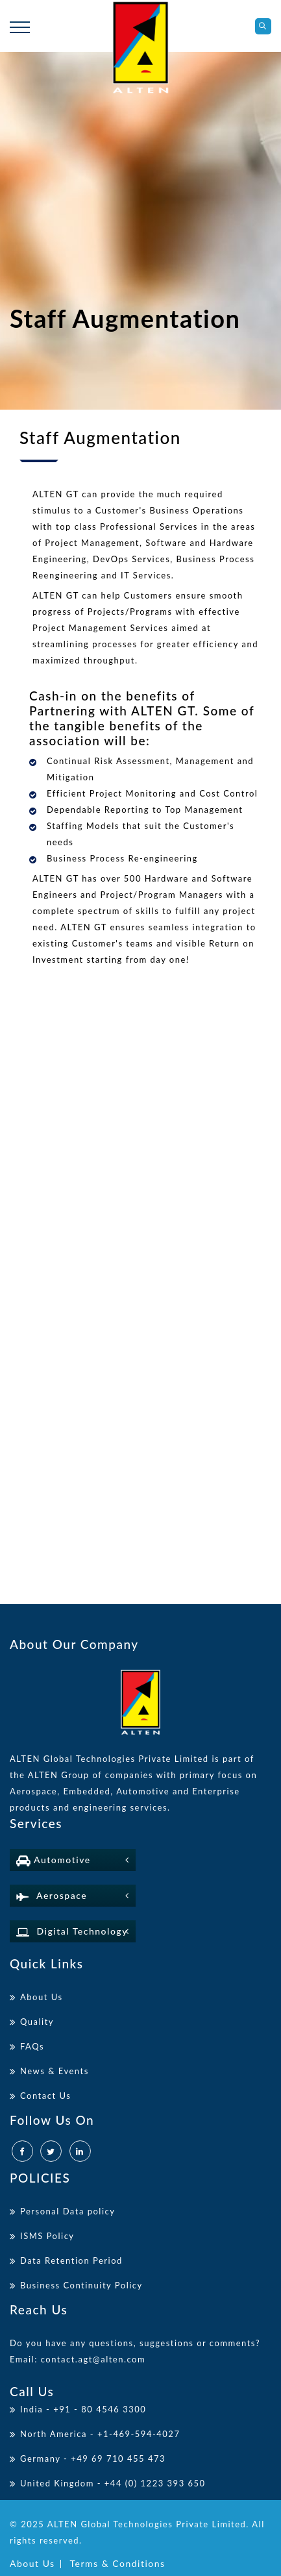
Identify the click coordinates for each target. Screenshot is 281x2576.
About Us (41, 1997)
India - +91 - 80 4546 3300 (83, 2409)
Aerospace (51, 1895)
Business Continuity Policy (81, 2285)
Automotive (53, 1859)
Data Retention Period (71, 2260)
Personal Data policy (67, 2211)
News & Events (54, 2071)
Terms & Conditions (117, 2563)
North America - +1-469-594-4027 (100, 2434)
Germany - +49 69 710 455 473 (92, 2458)
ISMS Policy (47, 2236)
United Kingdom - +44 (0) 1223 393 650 (113, 2483)
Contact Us (45, 2095)
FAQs (32, 2046)
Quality (37, 2021)
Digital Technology (72, 1931)
